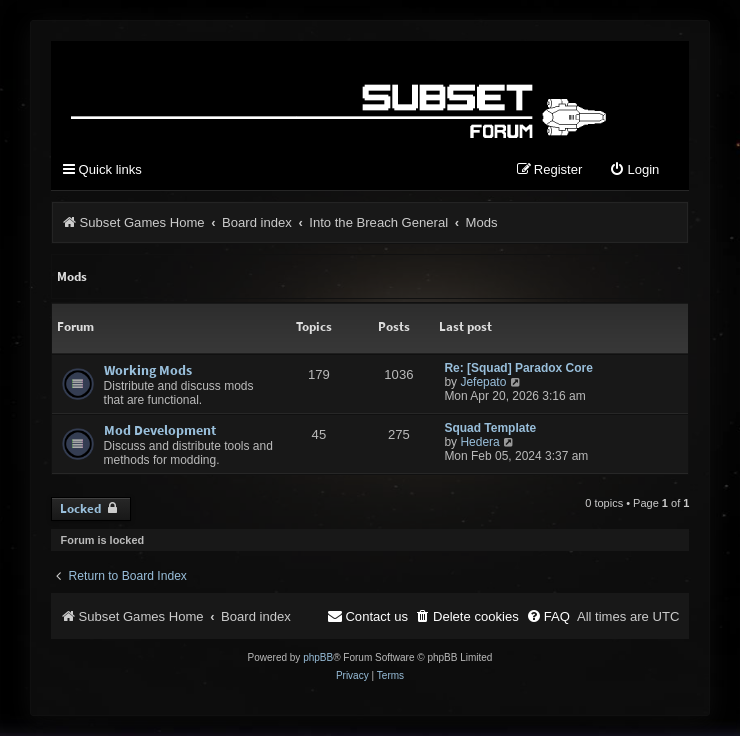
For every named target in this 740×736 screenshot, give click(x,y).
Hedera (479, 442)
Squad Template (490, 428)
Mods (72, 276)
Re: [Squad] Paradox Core (518, 368)
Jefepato (483, 382)
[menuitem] (634, 170)
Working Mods (148, 370)
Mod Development (160, 430)
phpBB (318, 657)
